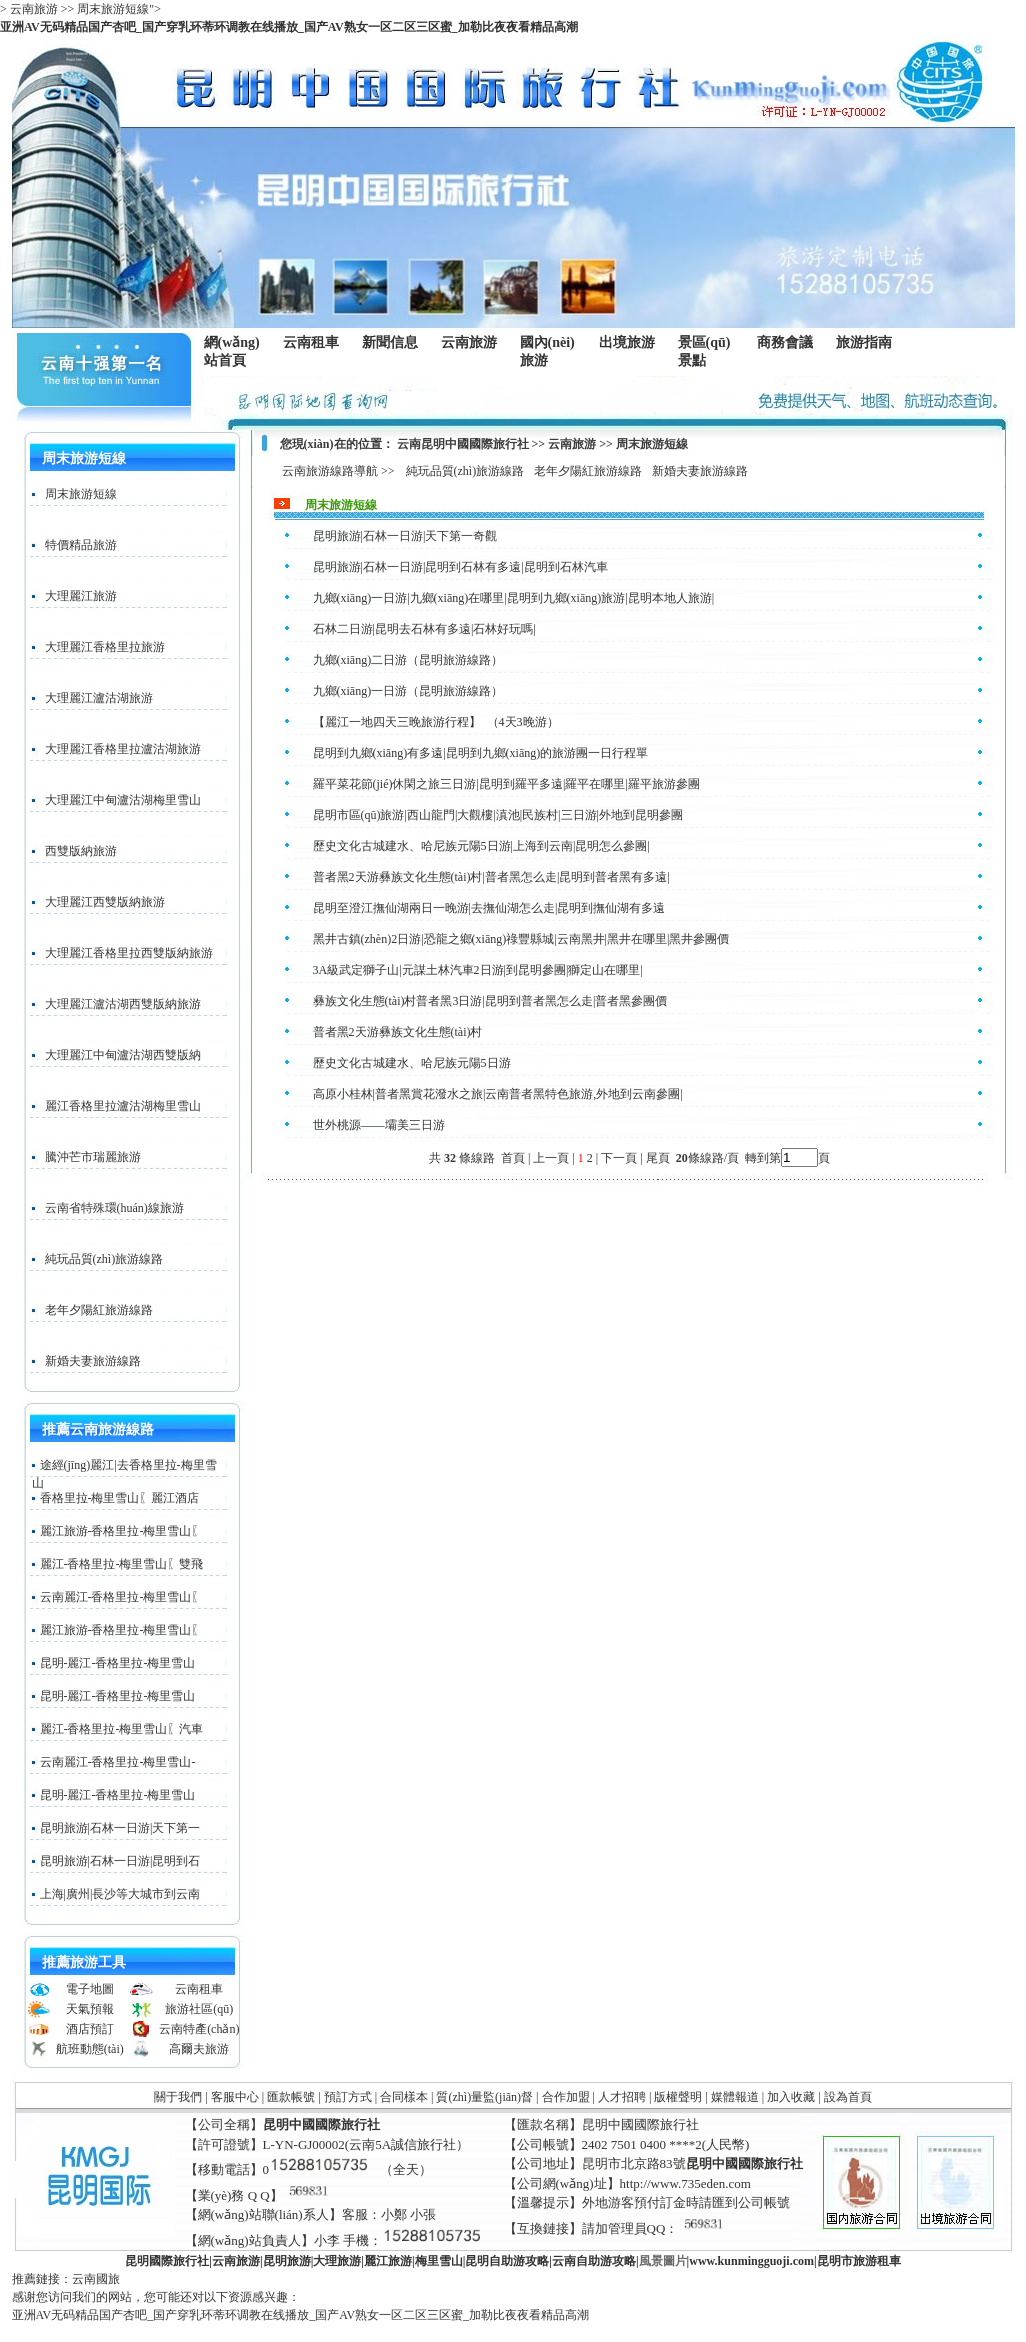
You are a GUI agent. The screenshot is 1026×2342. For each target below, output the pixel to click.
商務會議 (784, 343)
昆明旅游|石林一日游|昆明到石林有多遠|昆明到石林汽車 (460, 567)
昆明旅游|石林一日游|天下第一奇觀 (405, 536)
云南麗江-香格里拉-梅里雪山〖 (122, 1597)
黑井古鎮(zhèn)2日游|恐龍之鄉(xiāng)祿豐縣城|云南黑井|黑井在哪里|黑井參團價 (521, 939)
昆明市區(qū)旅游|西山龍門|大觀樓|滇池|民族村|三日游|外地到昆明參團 (498, 815)
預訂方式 (348, 2097)
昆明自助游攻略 (507, 2261)
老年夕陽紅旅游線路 (99, 1310)
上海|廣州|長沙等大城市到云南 (120, 1894)
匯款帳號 (291, 2097)
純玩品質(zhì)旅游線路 (104, 1259)
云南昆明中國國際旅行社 (463, 444)
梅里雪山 (439, 2261)
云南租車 (311, 342)
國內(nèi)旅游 (552, 352)
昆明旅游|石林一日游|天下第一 (120, 1828)
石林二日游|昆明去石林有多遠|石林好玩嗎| (424, 629)
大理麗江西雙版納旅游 (105, 902)
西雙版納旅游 (81, 851)
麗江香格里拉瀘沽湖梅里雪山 (123, 1106)
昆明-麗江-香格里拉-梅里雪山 (118, 1663)
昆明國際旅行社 (167, 2261)
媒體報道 (735, 2097)
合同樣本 (404, 2097)
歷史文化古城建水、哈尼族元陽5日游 (412, 1063)
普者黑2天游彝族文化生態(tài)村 (398, 1032)
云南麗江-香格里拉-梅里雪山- (118, 1762)
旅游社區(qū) (199, 2009)
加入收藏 (791, 2097)
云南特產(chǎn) (199, 2029)
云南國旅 (96, 2279)
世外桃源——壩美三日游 (379, 1125)
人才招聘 (622, 2097)
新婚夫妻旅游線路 (93, 1361)
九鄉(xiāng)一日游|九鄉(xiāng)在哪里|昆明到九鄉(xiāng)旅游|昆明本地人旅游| (514, 598)
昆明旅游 (287, 2261)
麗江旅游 (388, 2261)
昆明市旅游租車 (859, 2261)
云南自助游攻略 (594, 2261)
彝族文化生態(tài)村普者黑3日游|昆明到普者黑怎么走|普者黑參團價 (490, 1001)
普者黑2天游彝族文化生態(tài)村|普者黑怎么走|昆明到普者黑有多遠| (491, 877)
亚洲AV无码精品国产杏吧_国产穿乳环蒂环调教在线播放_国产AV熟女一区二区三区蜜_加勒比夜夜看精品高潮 (289, 27)
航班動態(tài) (90, 2049)
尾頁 (659, 1158)
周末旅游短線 (81, 494)
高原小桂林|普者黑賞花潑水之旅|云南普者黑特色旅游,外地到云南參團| (498, 1094)
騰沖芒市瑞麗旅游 (93, 1157)
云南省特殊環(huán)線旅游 (114, 1208)
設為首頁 (848, 2097)
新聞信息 (394, 343)
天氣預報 (90, 2009)
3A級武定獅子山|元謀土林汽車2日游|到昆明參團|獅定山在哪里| (478, 970)
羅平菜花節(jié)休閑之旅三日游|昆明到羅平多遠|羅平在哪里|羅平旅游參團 (506, 784)
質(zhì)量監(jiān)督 (484, 2097)
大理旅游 (337, 2261)
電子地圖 (90, 1989)
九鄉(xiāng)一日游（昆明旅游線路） (408, 691)
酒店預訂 (90, 2029)
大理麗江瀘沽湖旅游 (99, 698)
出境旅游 (631, 343)
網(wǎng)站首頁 (232, 351)
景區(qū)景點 (710, 352)
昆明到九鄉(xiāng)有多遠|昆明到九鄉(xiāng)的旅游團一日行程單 (481, 753)
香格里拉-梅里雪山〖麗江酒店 (120, 1498)
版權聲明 (678, 2097)
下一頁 (619, 1158)
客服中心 (235, 2097)
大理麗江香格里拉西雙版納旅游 (129, 953)
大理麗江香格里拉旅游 (105, 647)
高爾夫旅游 (199, 2049)
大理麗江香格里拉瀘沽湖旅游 (123, 749)
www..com (751, 2261)
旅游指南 (868, 343)
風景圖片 (663, 2261)
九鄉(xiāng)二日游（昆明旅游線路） (408, 660)
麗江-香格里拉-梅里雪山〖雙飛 (122, 1564)
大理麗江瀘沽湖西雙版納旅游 (123, 1004)
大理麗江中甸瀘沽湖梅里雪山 (123, 800)
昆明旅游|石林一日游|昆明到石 (120, 1861)
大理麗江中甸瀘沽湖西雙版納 (123, 1055)
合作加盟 (566, 2097)
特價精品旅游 (81, 545)
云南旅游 (473, 343)
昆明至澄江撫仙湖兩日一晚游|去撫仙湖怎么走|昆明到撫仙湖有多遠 (489, 908)
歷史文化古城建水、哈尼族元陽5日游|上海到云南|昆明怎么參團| (481, 846)
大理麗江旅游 (81, 596)
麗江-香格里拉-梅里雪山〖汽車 (122, 1729)
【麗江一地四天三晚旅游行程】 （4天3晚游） (436, 722)
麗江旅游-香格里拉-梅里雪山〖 (122, 1531)
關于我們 (178, 2097)
